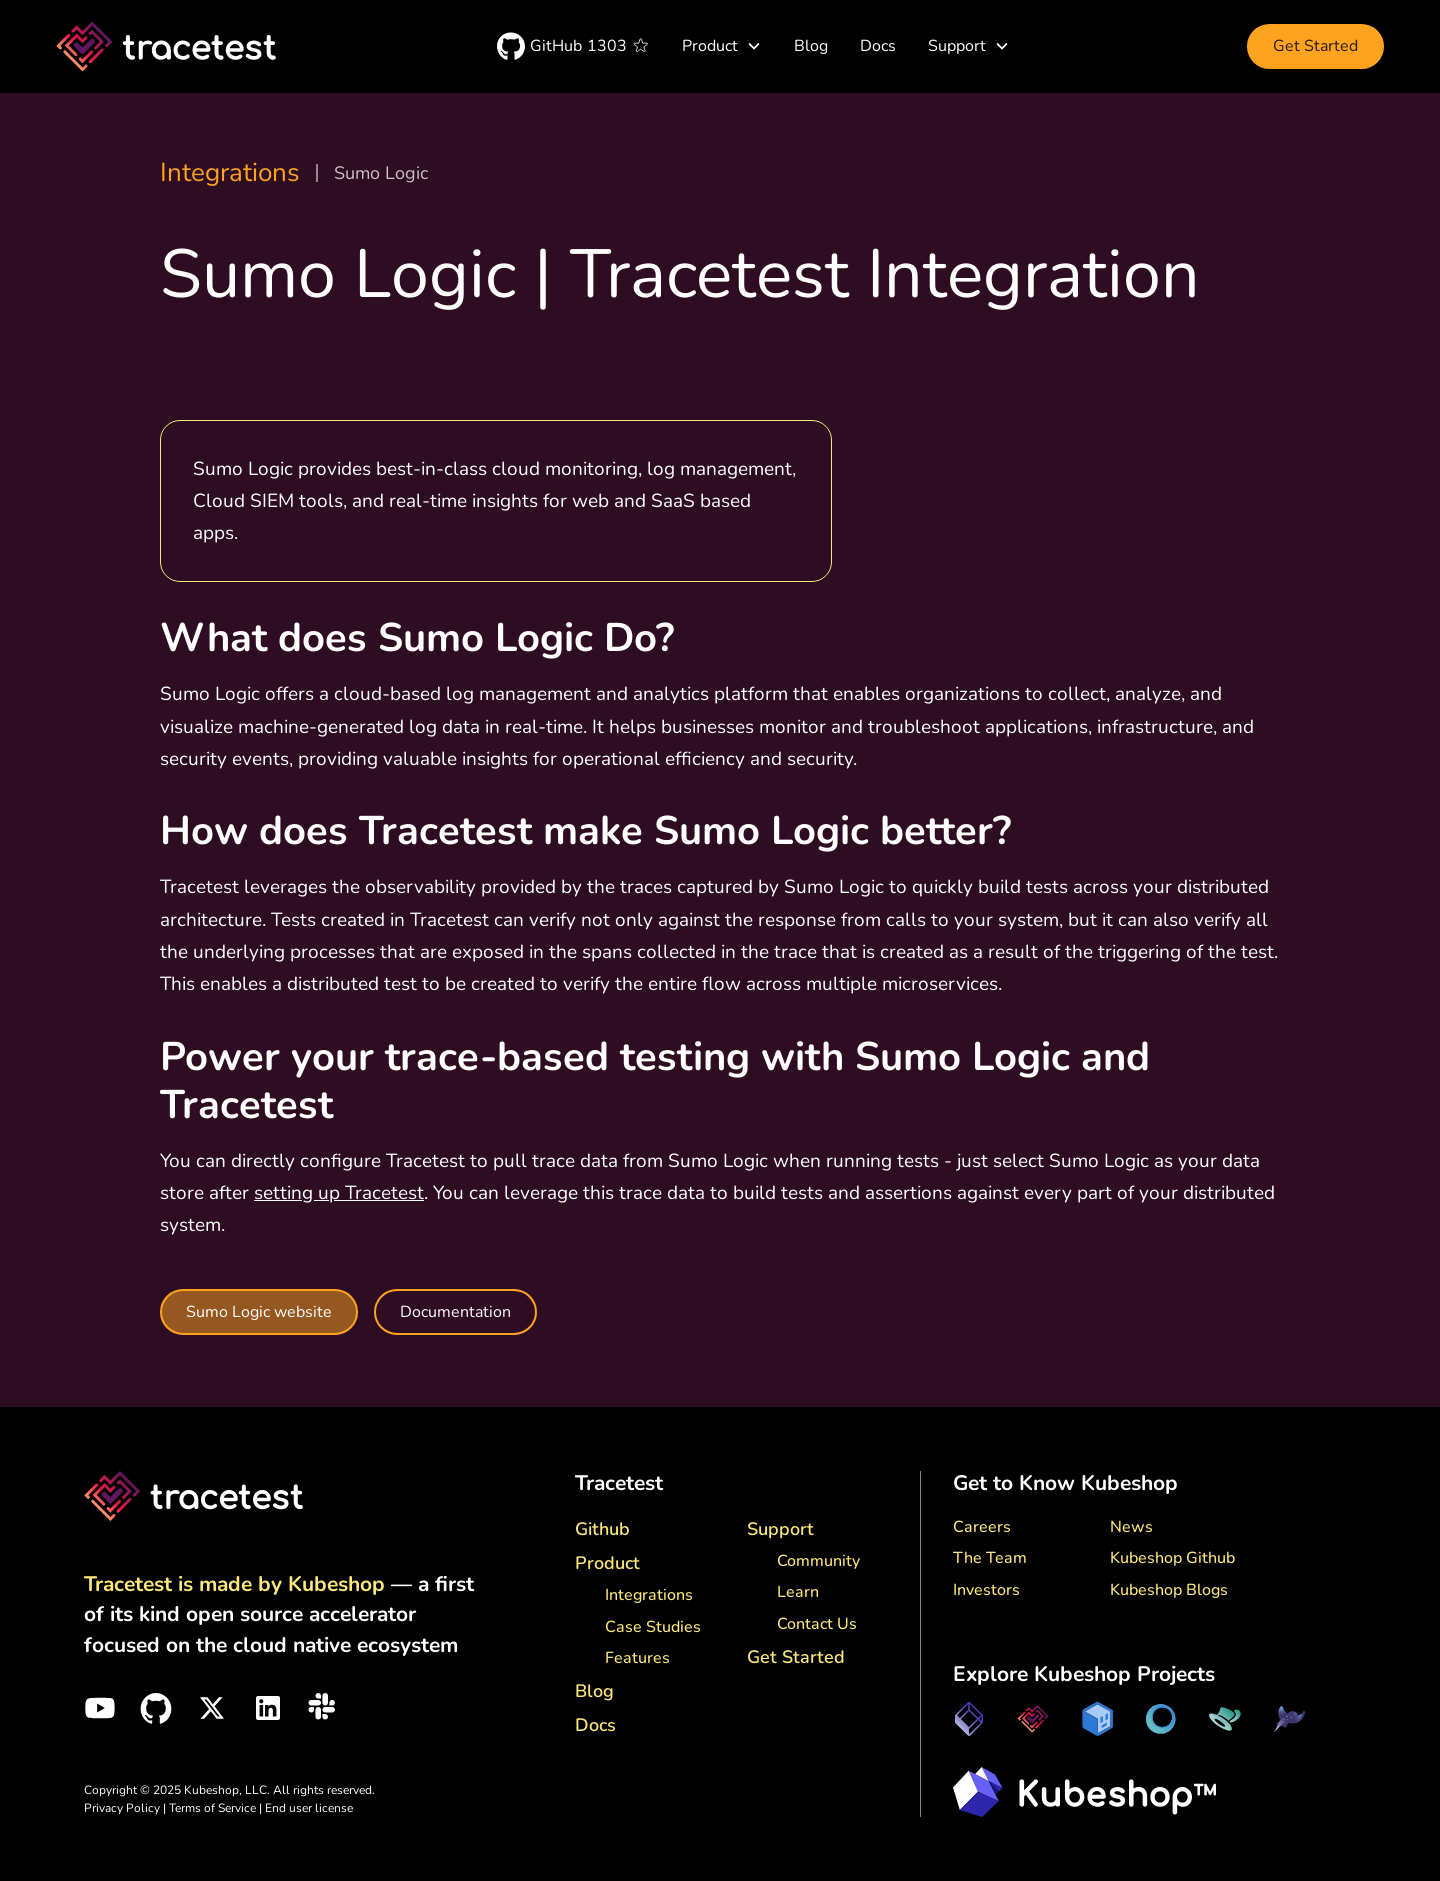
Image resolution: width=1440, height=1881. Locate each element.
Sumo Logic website (259, 1312)
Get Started (1315, 46)
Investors (986, 1590)
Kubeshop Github (1172, 1558)
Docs (878, 46)
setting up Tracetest (339, 1193)
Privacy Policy (122, 1808)
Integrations (230, 173)
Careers (982, 1527)
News (1131, 1527)
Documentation (455, 1312)
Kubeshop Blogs (1169, 1590)
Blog (811, 46)
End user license (309, 1808)
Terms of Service (214, 1808)
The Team (990, 1558)
